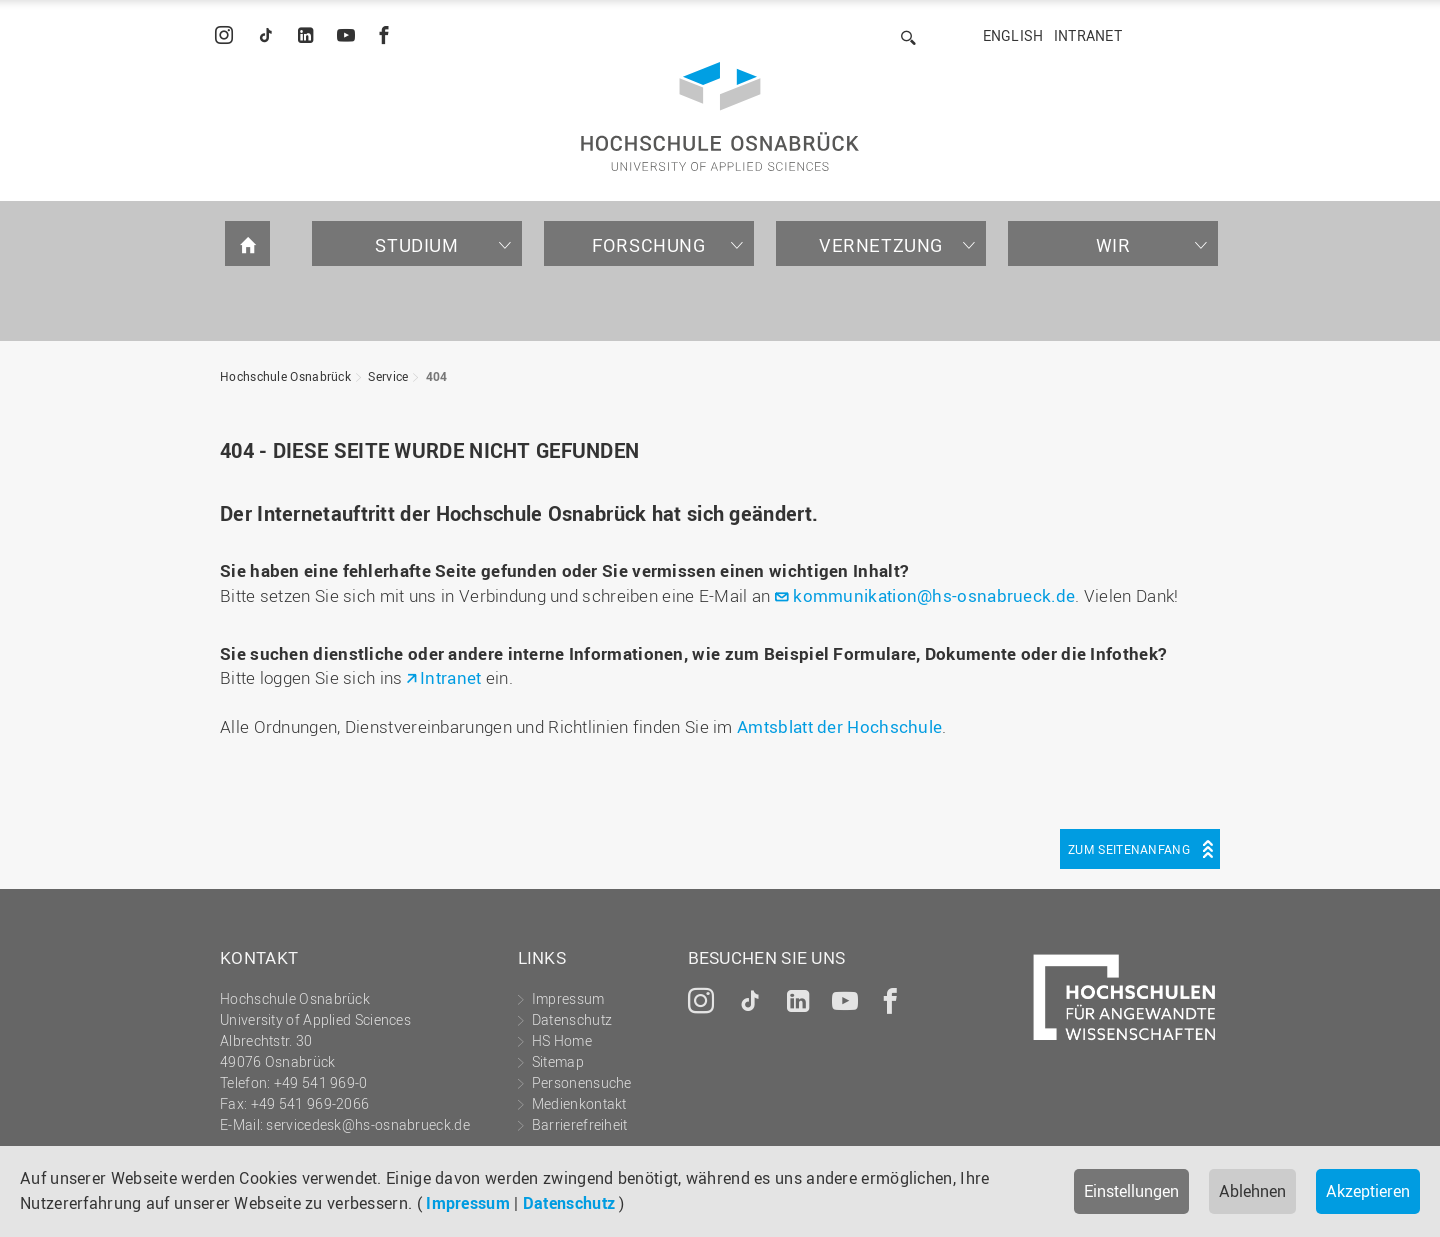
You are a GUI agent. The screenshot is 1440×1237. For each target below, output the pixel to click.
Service (388, 376)
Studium (416, 245)
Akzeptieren (1368, 1191)
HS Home (562, 1040)
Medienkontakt (579, 1103)
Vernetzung (881, 245)
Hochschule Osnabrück (285, 376)
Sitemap (558, 1061)
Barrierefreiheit (580, 1124)
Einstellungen (1131, 1191)
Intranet (1088, 35)
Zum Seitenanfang (1129, 849)
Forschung (648, 245)
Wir (1113, 245)
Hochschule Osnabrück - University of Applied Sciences (720, 116)
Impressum (468, 1203)
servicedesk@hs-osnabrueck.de (367, 1124)
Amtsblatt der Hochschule (839, 726)
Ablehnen (1252, 1191)
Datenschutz (569, 1203)
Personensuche (582, 1082)
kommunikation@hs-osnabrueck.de (934, 595)
